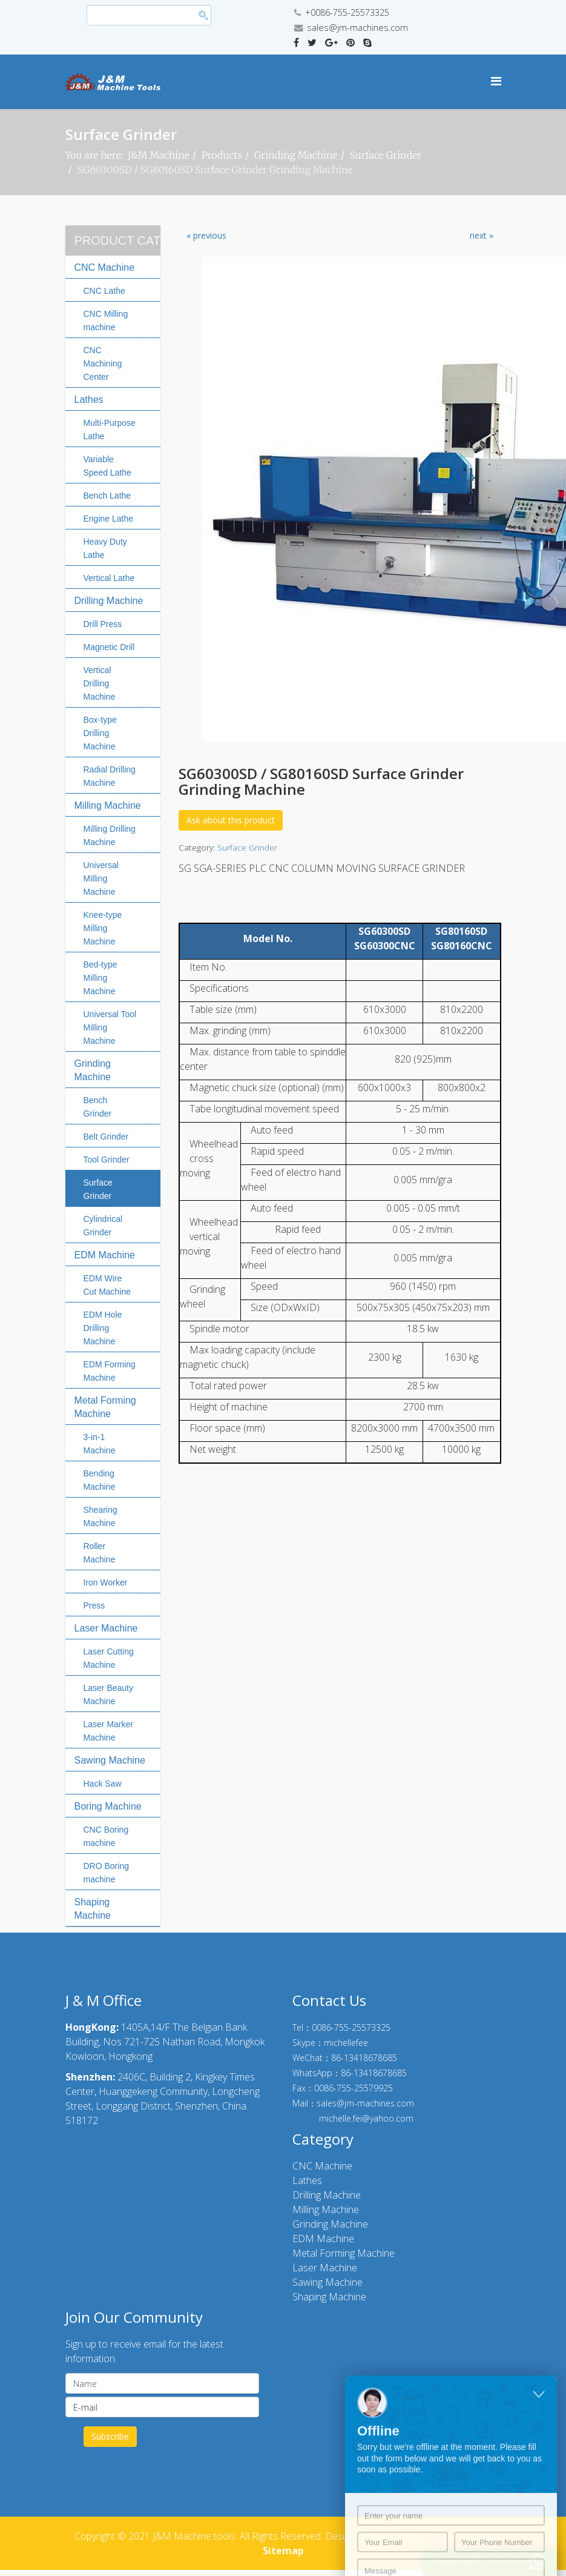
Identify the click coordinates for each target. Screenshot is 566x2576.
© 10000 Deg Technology (436, 2536)
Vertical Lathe (109, 578)
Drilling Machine (108, 601)
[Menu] (496, 81)
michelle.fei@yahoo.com (366, 2118)
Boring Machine (108, 1806)
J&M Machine (158, 155)
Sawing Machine (109, 1760)
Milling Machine (107, 805)
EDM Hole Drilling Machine (103, 1328)
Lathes (89, 399)
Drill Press (103, 624)
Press (94, 1605)
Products (222, 155)
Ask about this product (230, 820)
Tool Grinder (107, 1159)
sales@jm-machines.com (357, 27)
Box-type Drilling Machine (100, 733)
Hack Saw (103, 1783)
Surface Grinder (386, 155)
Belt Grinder (106, 1136)
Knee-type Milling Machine (103, 928)
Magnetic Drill (109, 647)
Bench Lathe (107, 495)
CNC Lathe (104, 291)
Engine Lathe (109, 518)
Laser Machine (106, 1628)
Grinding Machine (296, 155)
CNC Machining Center (103, 363)
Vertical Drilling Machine (100, 683)
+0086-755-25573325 (347, 12)
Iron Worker (106, 1582)
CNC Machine (104, 267)
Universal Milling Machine (101, 878)
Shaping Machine (329, 2296)
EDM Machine (104, 1255)
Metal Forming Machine (343, 2253)
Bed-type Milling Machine (100, 978)
